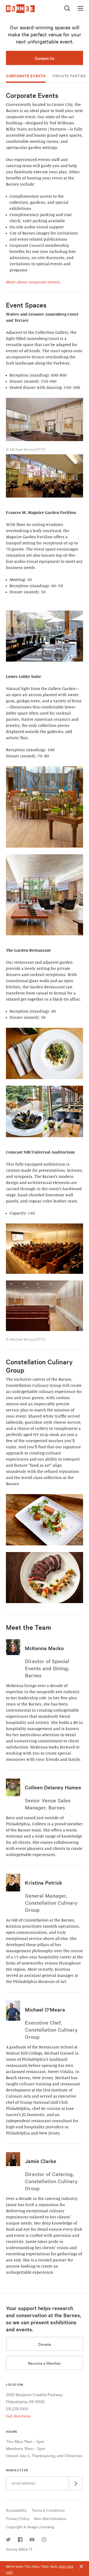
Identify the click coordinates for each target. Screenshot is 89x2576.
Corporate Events (26, 75)
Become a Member (44, 2363)
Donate (44, 2344)
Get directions (18, 2415)
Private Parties (69, 75)
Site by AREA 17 (19, 2549)
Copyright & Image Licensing (30, 2526)
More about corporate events (33, 282)
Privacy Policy (17, 2518)
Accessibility (16, 2510)
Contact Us (44, 58)
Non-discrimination (50, 2518)
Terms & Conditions (48, 2510)
